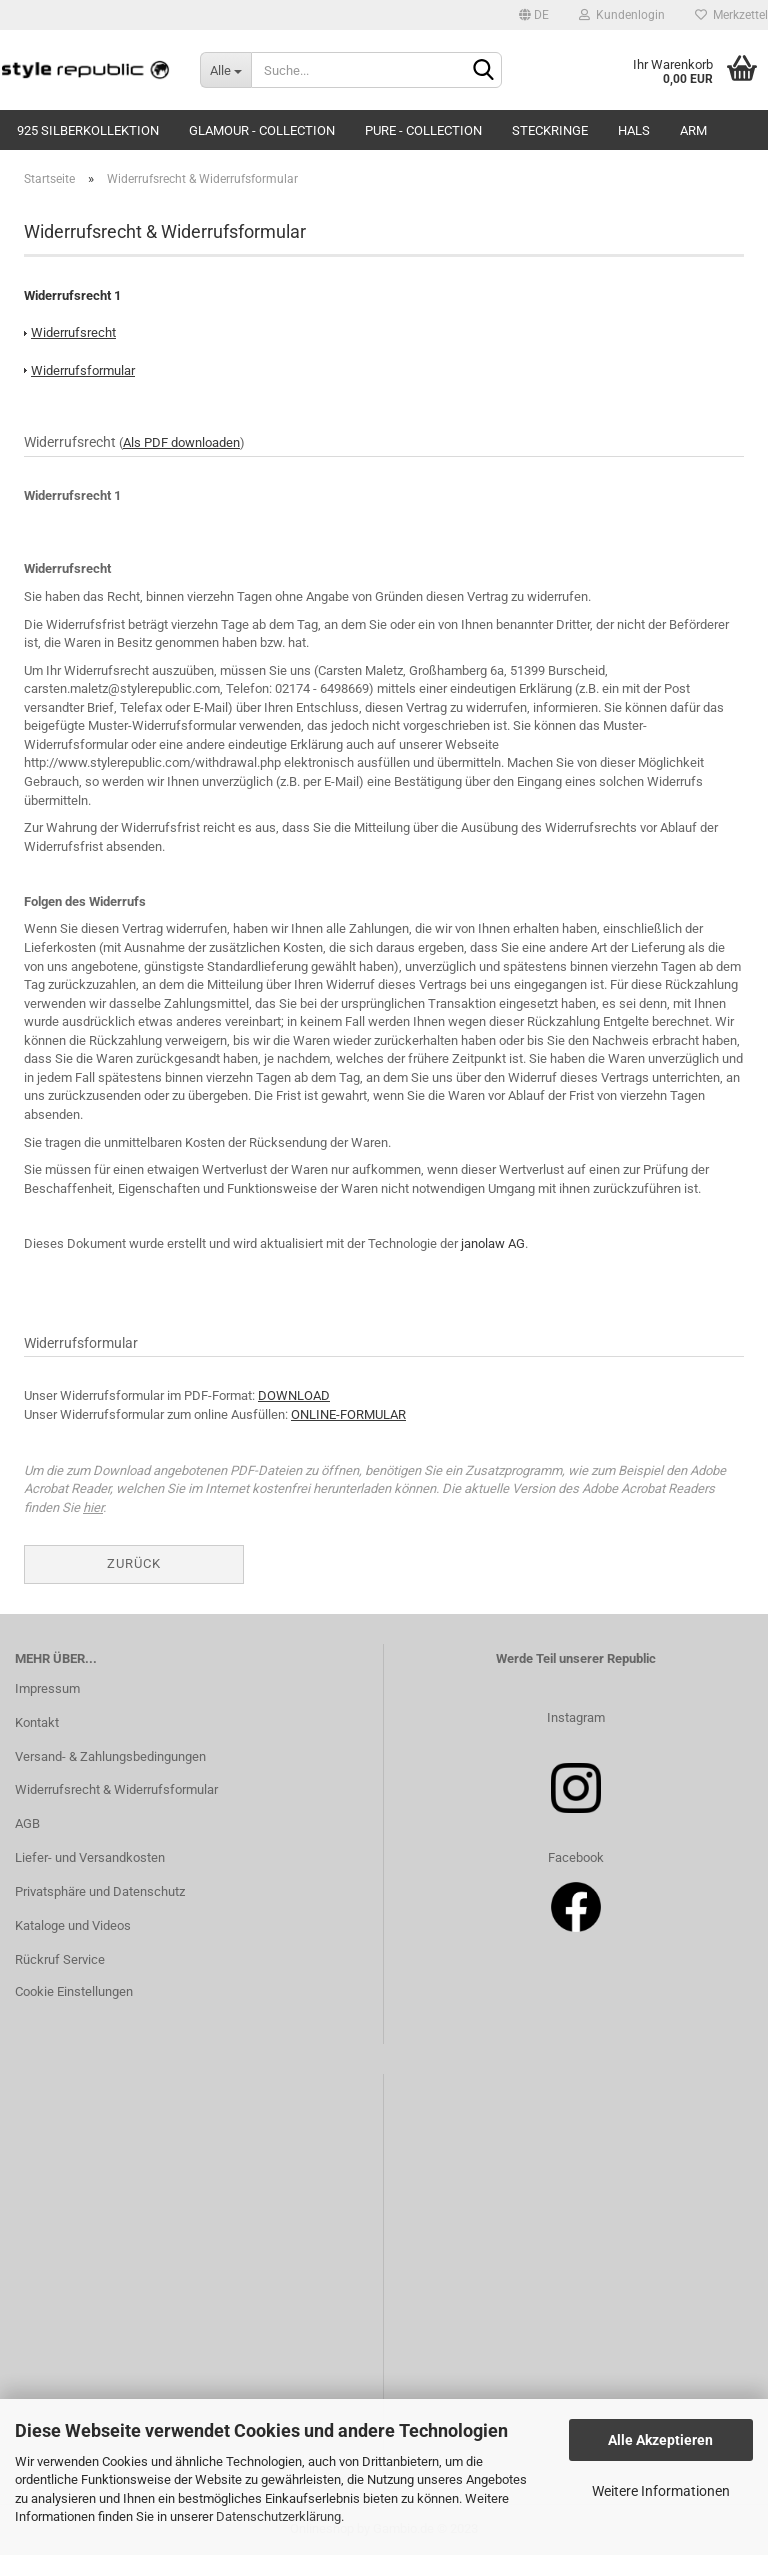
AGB (27, 1823)
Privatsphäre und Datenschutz (100, 1891)
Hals (634, 130)
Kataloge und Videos (73, 1925)
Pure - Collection (423, 130)
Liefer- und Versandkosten (90, 1857)
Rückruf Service (60, 1959)
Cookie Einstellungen (74, 1991)
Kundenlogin (622, 15)
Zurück (134, 1563)
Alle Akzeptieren (660, 2440)
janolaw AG (493, 1243)
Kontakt (37, 1722)
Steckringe (550, 130)
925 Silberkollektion (88, 130)
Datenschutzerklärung (278, 2516)
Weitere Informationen (661, 2491)
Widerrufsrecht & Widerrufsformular (116, 1789)
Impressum (47, 1688)
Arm (693, 130)
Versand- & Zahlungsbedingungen (110, 1756)
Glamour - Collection (262, 130)
